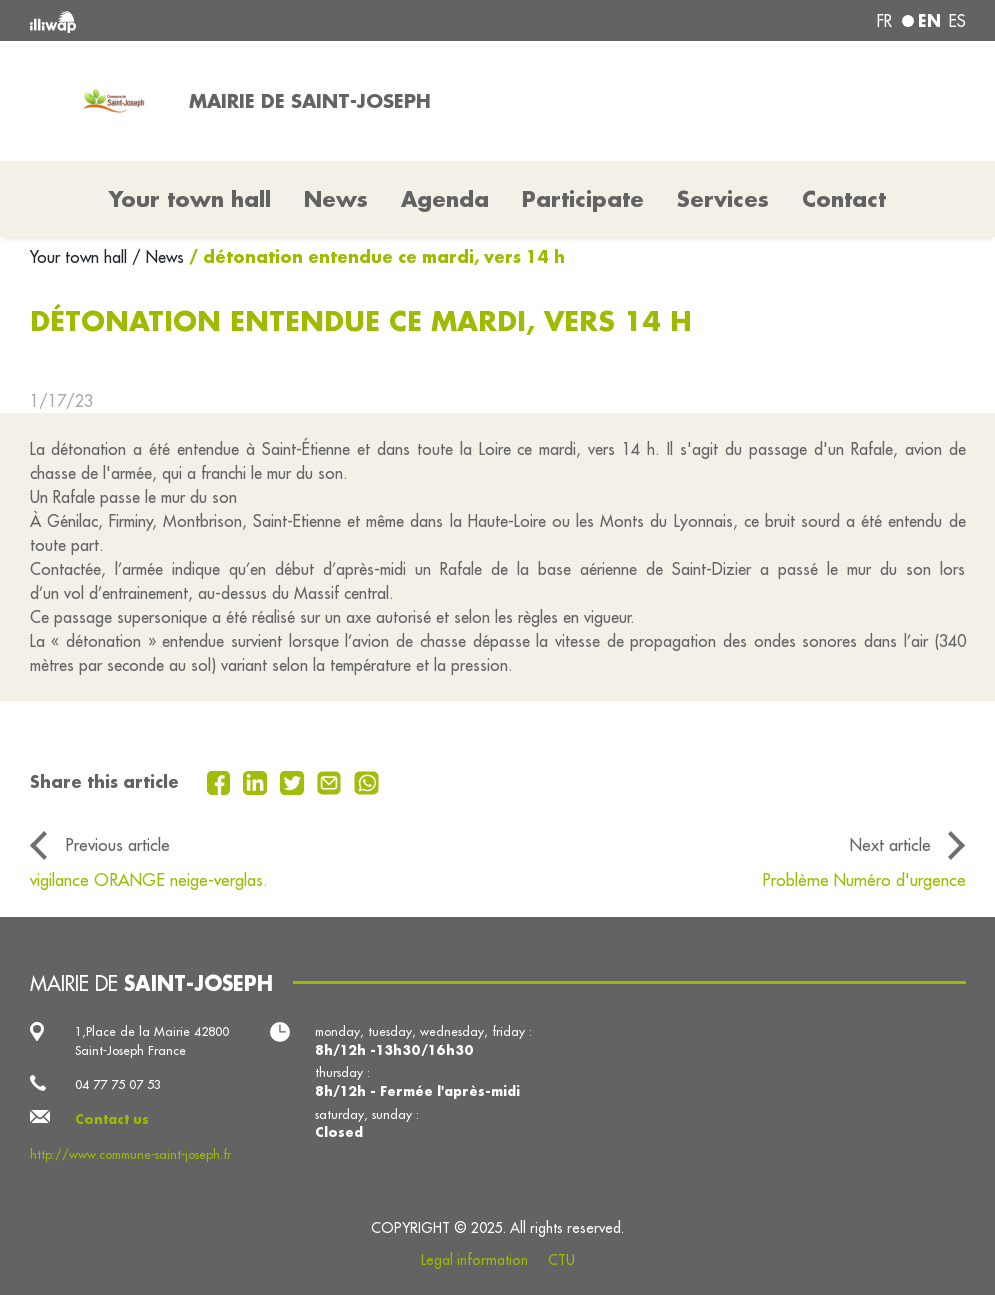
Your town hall (81, 257)
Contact (844, 199)
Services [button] (723, 199)
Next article (890, 844)
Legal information (474, 1260)
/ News (158, 257)
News (336, 199)
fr (884, 21)
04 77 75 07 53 (118, 1084)
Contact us (112, 1119)
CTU (561, 1260)
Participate (583, 199)
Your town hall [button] (190, 199)
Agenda (445, 199)
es (957, 21)
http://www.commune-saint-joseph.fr (130, 1154)
